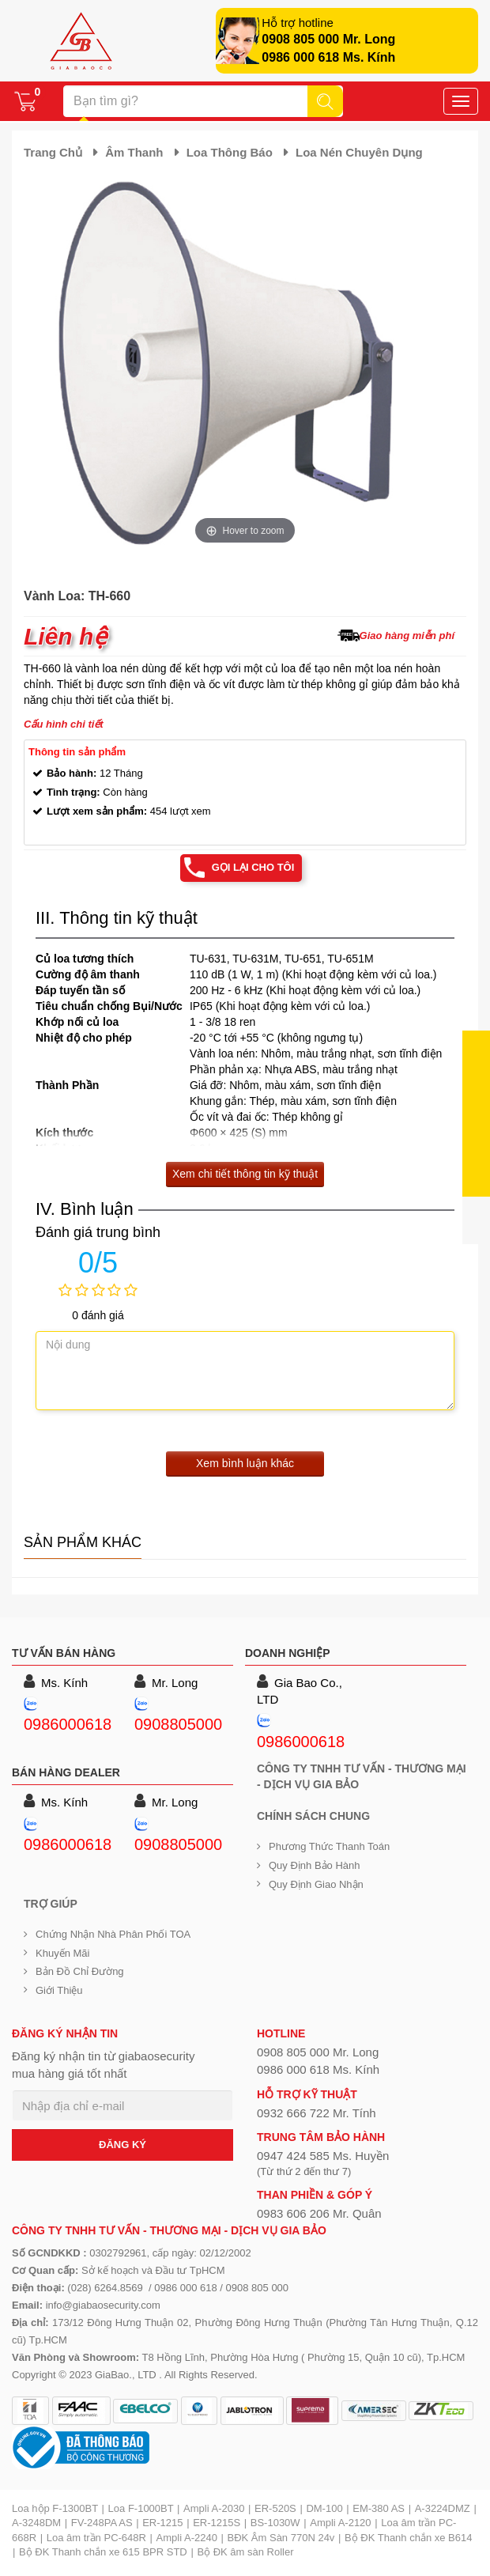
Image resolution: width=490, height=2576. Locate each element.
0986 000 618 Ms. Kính (328, 57)
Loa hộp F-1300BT (55, 2508)
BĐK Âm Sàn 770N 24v (281, 2538)
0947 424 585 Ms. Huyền (323, 2155)
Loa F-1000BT (141, 2508)
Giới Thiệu (59, 1990)
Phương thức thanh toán (329, 1846)
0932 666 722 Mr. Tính (316, 2113)
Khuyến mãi (62, 1953)
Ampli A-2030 (213, 2508)
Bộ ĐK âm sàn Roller (245, 2552)
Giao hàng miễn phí (407, 635)
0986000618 (67, 1724)
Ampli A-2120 (340, 2523)
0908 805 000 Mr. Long (328, 39)
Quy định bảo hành (314, 1865)
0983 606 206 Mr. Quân (319, 2213)
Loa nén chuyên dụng (359, 152)
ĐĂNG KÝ (122, 2144)
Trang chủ (53, 152)
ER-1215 (162, 2523)
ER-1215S (216, 2523)
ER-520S (275, 2508)
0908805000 (178, 1724)
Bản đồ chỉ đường (80, 1971)
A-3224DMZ (442, 2508)
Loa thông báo (230, 152)
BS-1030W (275, 2523)
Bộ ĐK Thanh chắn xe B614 (408, 2538)
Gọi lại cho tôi (253, 867)
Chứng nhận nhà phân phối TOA (113, 1934)
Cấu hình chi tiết (64, 724)
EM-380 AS (378, 2508)
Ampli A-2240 (186, 2538)
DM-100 (324, 2508)
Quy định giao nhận (316, 1884)
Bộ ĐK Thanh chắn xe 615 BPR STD (103, 2552)
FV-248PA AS (102, 2523)
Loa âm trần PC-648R (96, 2538)
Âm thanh (134, 152)
